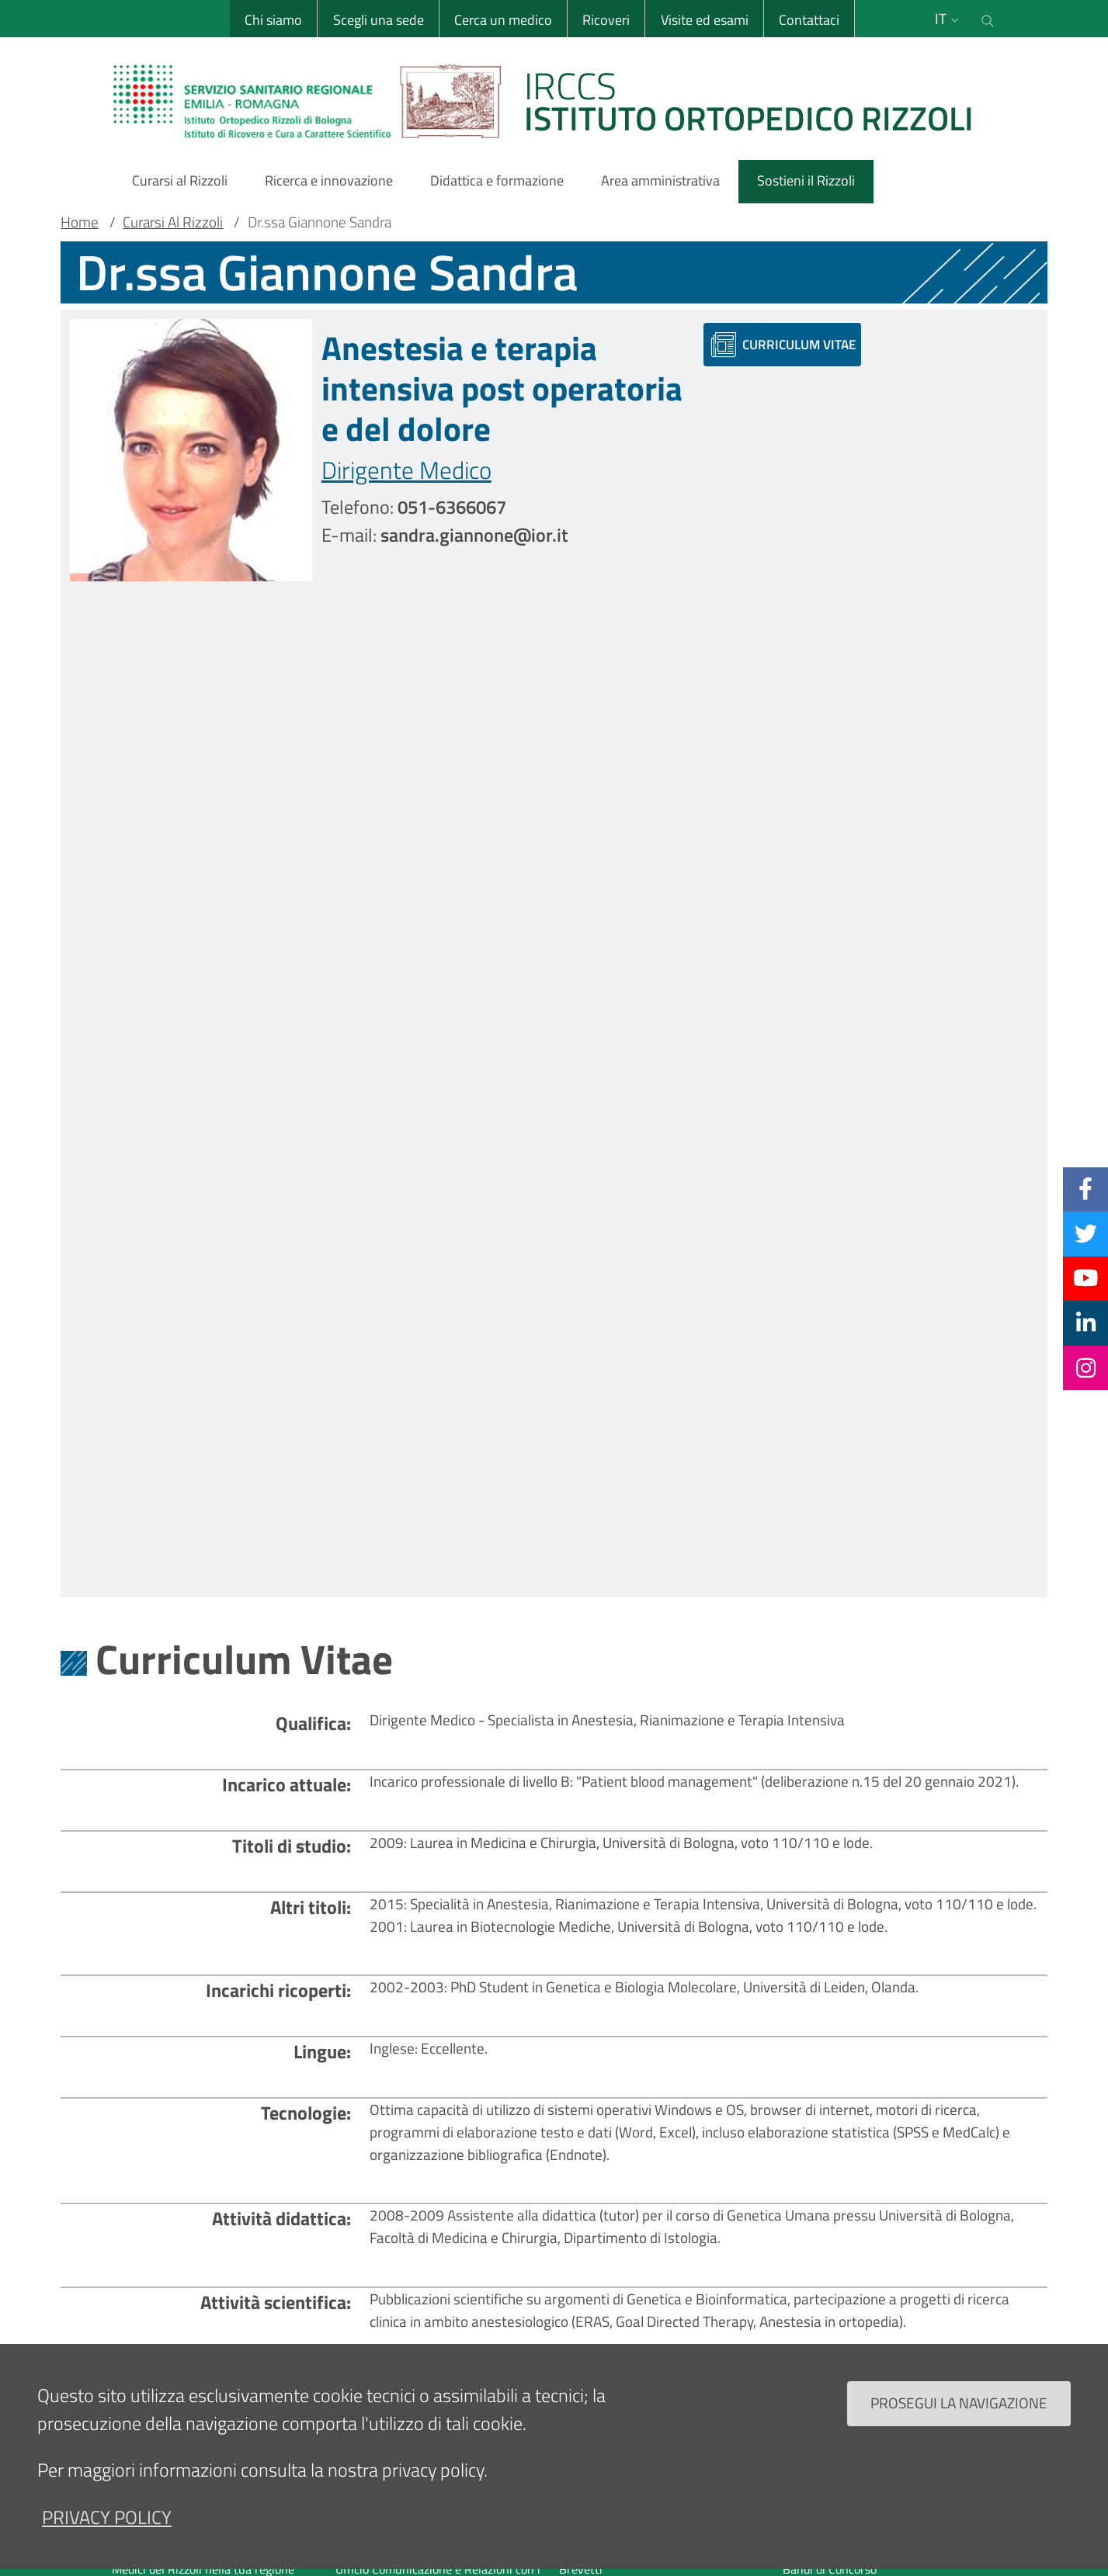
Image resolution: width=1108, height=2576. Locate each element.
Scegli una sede (377, 19)
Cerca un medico (502, 19)
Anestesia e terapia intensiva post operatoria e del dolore (502, 388)
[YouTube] (1085, 1278)
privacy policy (107, 2518)
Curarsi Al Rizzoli (173, 222)
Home (80, 222)
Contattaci (808, 19)
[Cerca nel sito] (988, 19)
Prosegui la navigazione (958, 2404)
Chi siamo (273, 19)
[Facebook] (1085, 1189)
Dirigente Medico (406, 470)
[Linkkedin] (1086, 1322)
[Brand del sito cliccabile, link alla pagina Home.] (552, 101)
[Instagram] (1086, 1367)
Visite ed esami (704, 19)
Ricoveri (606, 19)
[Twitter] (1086, 1233)
